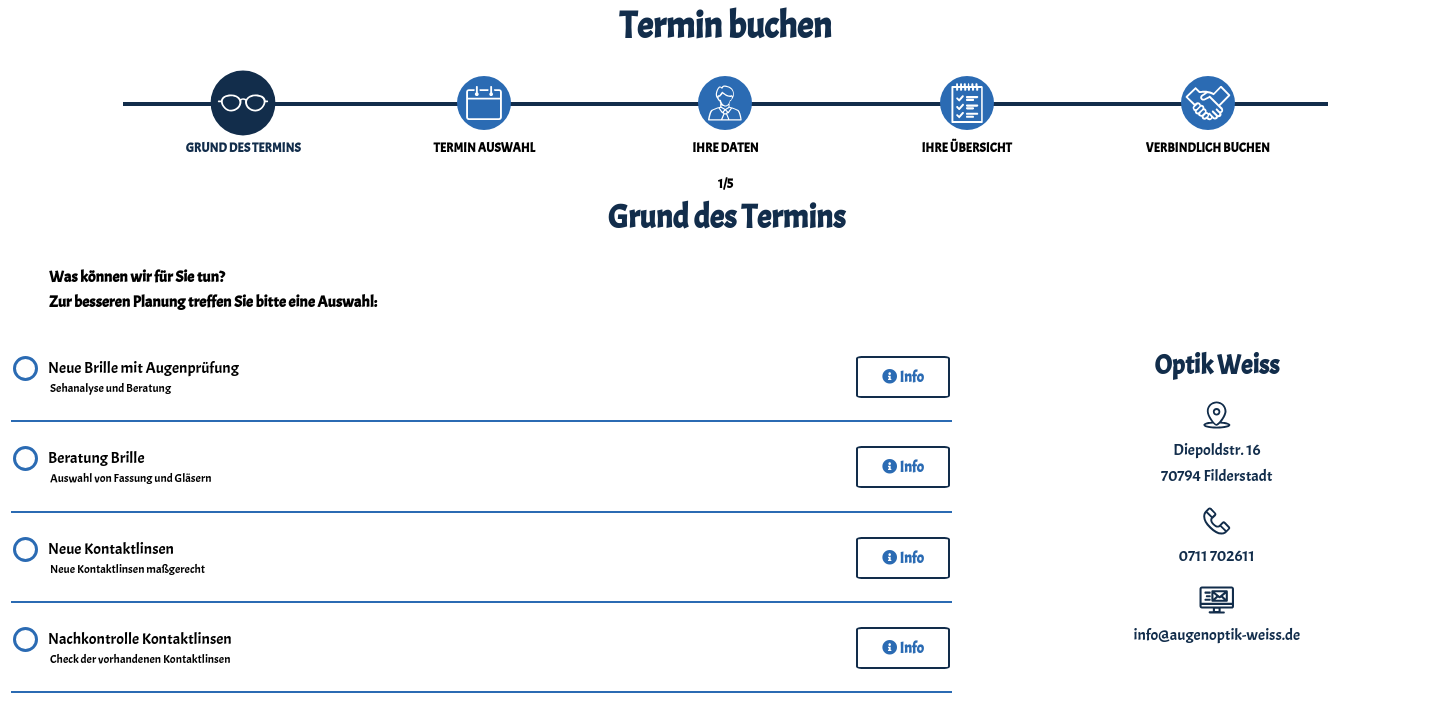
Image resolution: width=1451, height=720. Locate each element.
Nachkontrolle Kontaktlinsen (140, 649)
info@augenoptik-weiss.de (1216, 635)
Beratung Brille (131, 468)
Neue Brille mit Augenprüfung (143, 378)
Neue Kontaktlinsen (127, 559)
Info (902, 377)
